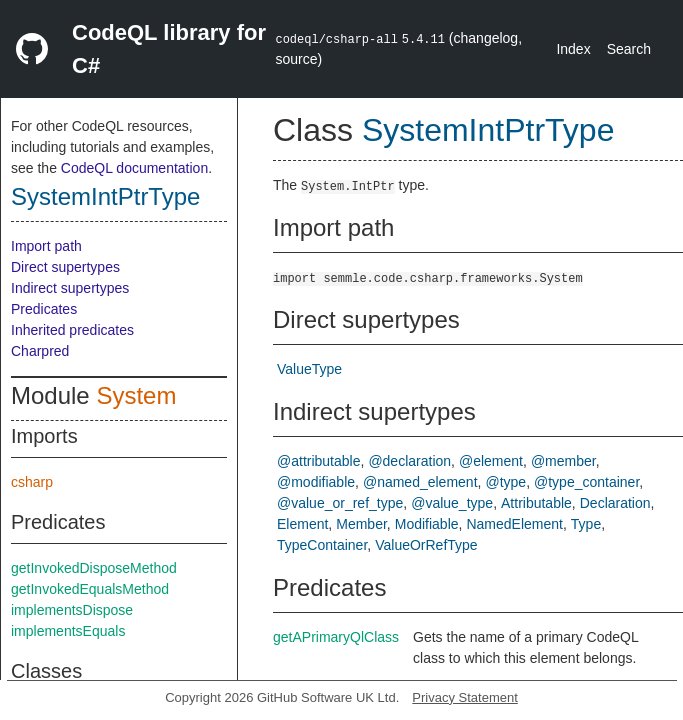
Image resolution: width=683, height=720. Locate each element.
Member (361, 524)
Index (573, 49)
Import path (46, 246)
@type (505, 482)
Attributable (536, 503)
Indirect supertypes (70, 288)
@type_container (586, 482)
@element (491, 461)
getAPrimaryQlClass (336, 637)
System (136, 395)
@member (563, 461)
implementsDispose (72, 610)
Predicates (44, 309)
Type (586, 524)
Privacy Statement (465, 697)
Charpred (40, 351)
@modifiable (316, 482)
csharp (32, 482)
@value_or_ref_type (340, 503)
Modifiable (427, 524)
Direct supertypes (65, 267)
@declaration (409, 461)
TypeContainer (322, 545)
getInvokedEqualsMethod (90, 589)
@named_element (420, 482)
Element (302, 524)
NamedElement (514, 524)
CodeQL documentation (134, 168)
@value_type (452, 503)
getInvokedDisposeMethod (94, 568)
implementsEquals (68, 631)
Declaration (615, 503)
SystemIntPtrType (105, 196)
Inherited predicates (72, 330)
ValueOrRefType (426, 545)
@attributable (318, 461)
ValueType (309, 369)
